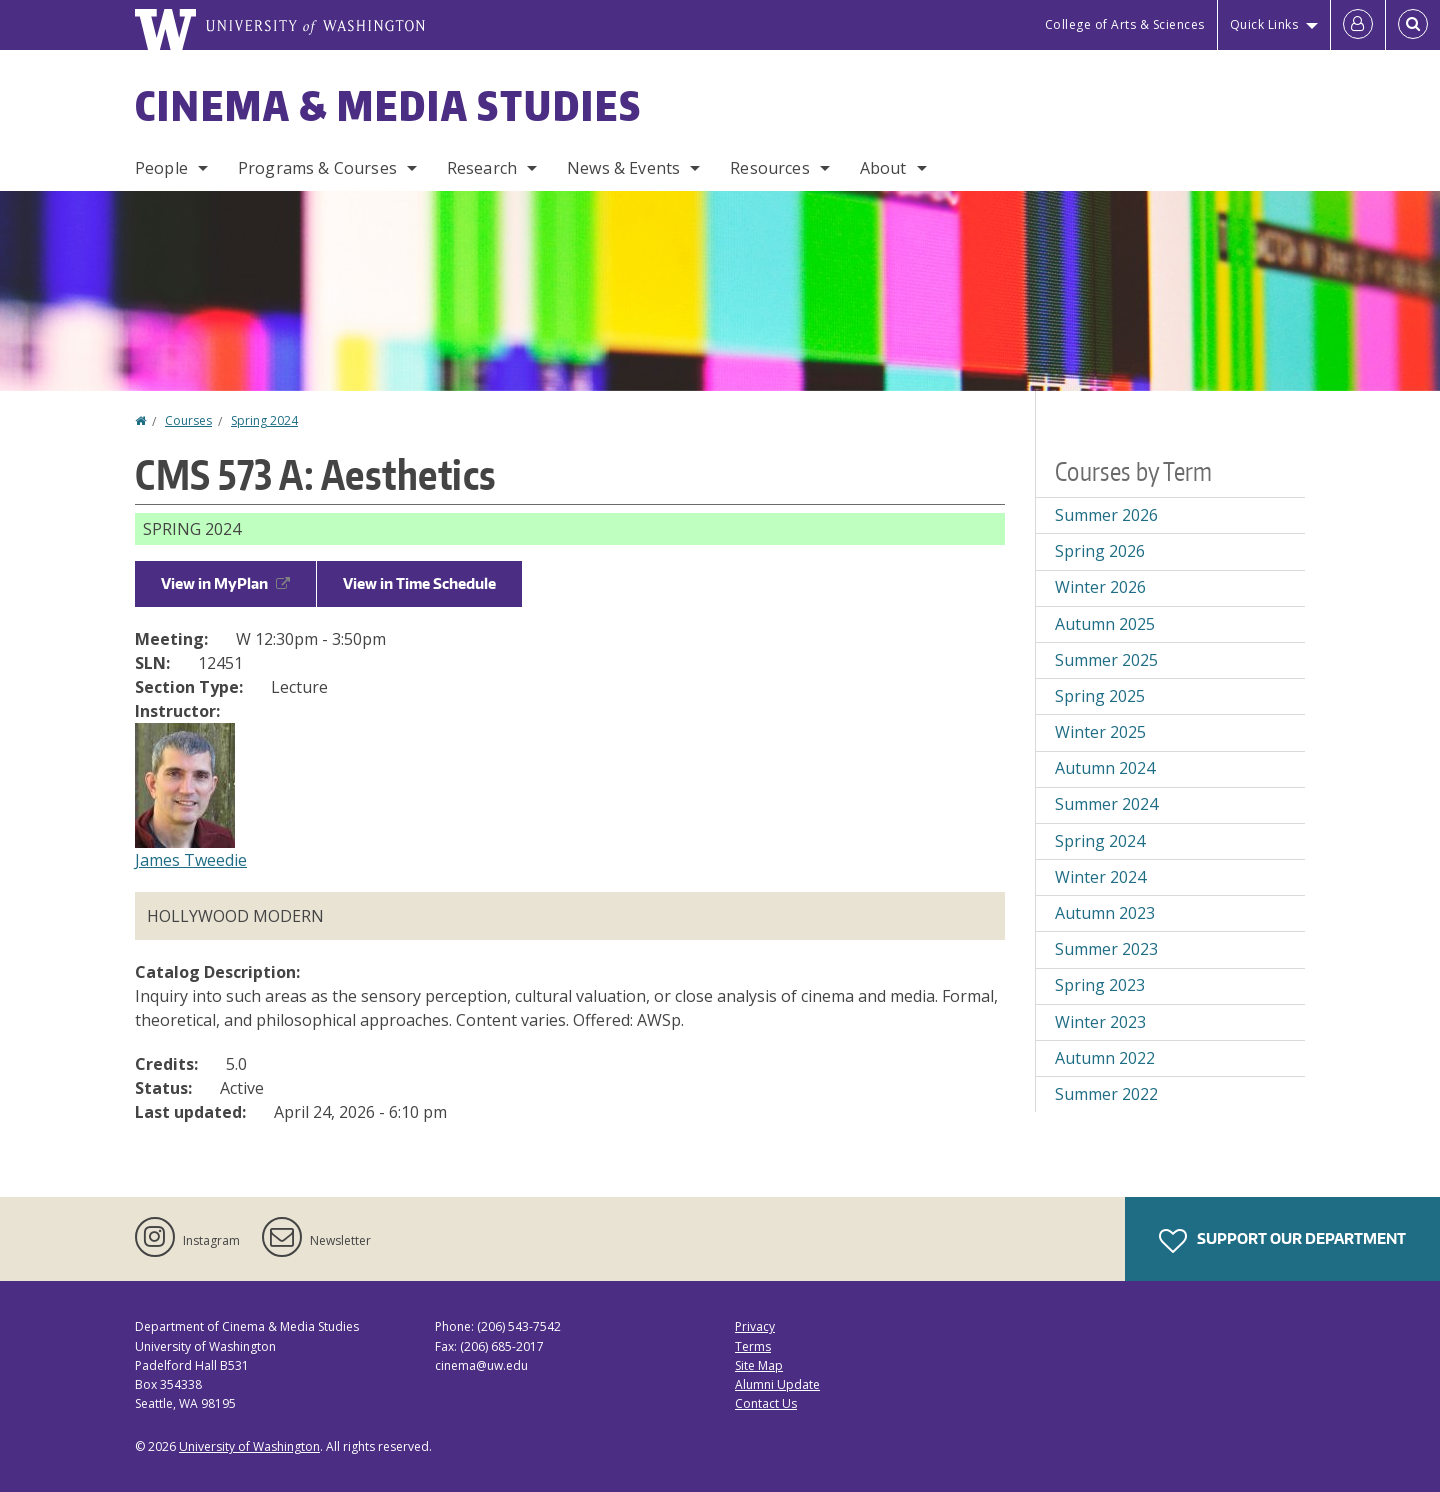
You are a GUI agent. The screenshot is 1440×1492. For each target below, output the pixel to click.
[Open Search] (1413, 25)
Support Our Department (1282, 1241)
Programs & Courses (317, 168)
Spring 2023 (1100, 985)
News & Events (623, 168)
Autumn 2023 (1105, 913)
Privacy (755, 1326)
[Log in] (1358, 25)
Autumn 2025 (1105, 624)
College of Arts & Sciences (1125, 24)
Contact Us (766, 1403)
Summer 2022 (1106, 1094)
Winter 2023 (1100, 1022)
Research (482, 168)
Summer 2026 (1106, 515)
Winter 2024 (1100, 877)
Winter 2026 (1100, 587)
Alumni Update (777, 1384)
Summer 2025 (1106, 660)
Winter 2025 (1100, 732)
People (161, 168)
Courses (188, 420)
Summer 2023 (1106, 949)
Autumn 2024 (1105, 768)
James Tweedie (191, 860)
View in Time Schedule (419, 583)
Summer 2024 (1106, 804)
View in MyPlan (225, 583)
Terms (753, 1346)
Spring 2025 (1100, 696)
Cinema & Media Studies (388, 106)
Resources (769, 168)
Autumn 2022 (1105, 1058)
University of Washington (249, 1446)
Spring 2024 (264, 420)
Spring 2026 (1100, 551)
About (883, 168)
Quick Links (1264, 24)
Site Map (759, 1365)
